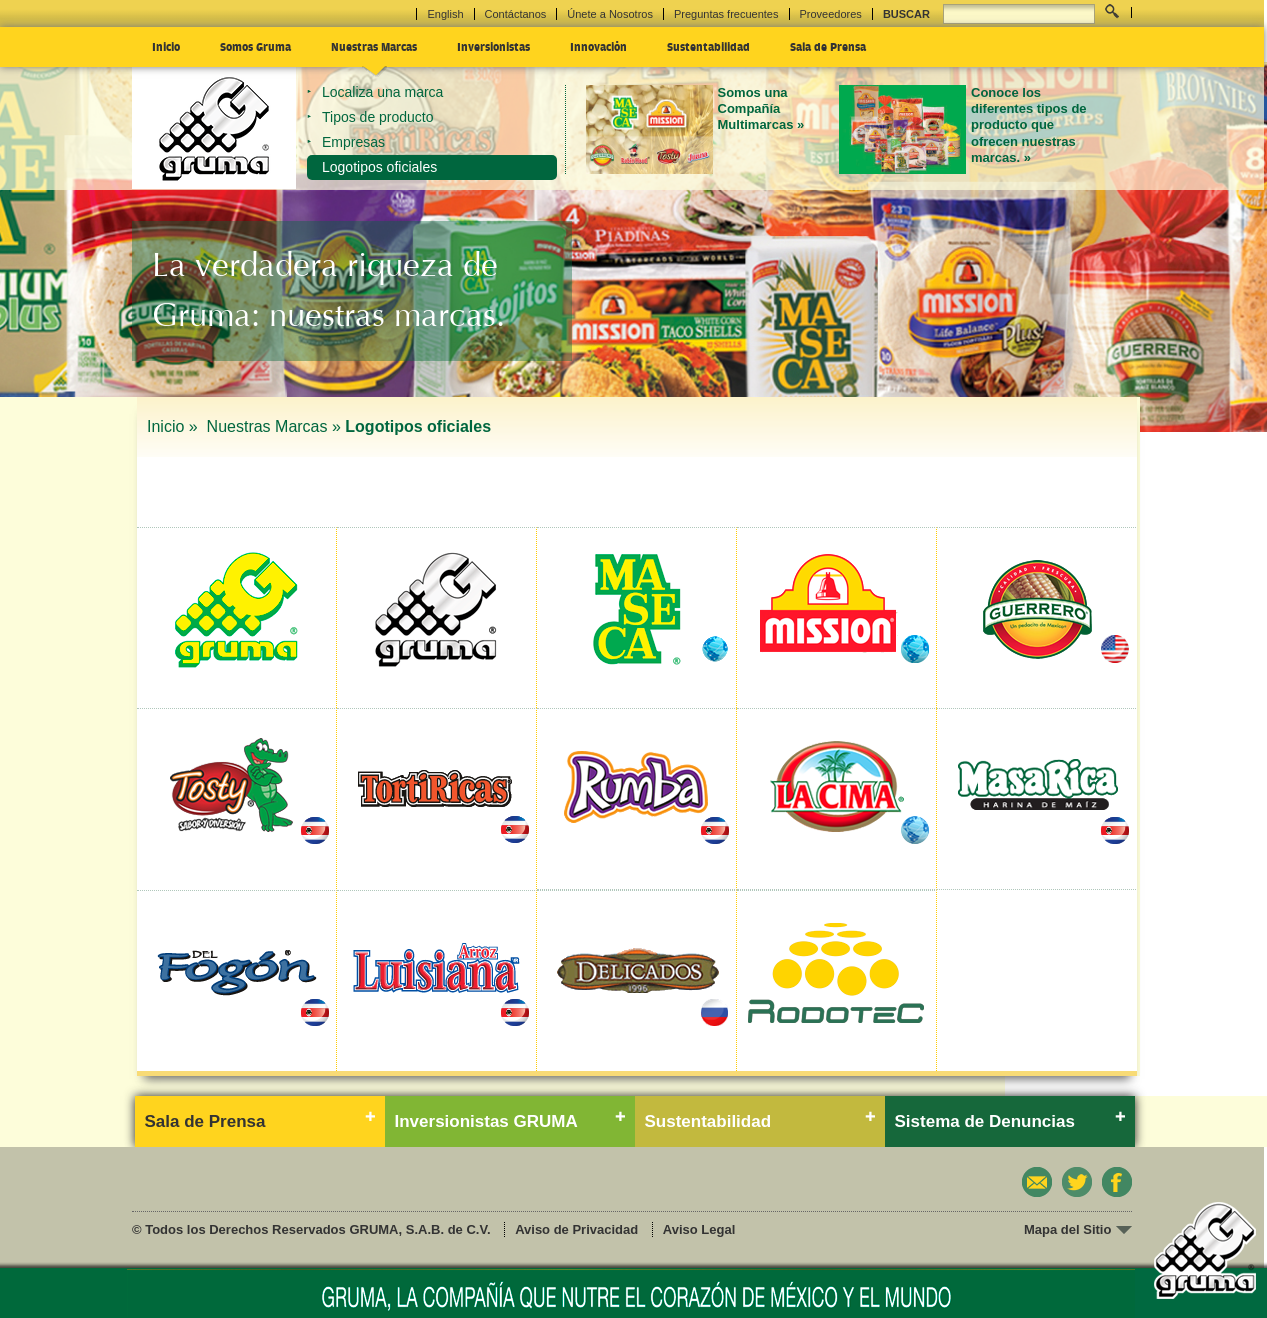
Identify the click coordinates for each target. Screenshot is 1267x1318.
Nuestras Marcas (374, 46)
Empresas (353, 142)
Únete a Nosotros (610, 14)
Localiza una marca (382, 92)
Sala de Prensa (828, 46)
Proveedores (831, 14)
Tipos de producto (378, 117)
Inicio (166, 46)
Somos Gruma (255, 46)
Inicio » (174, 426)
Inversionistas (493, 46)
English (445, 14)
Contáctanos (516, 14)
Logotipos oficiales (379, 167)
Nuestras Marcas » (274, 426)
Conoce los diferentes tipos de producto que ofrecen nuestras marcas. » (1029, 125)
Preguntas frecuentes (726, 14)
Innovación (598, 46)
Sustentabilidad (708, 46)
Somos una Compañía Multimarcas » (761, 109)
